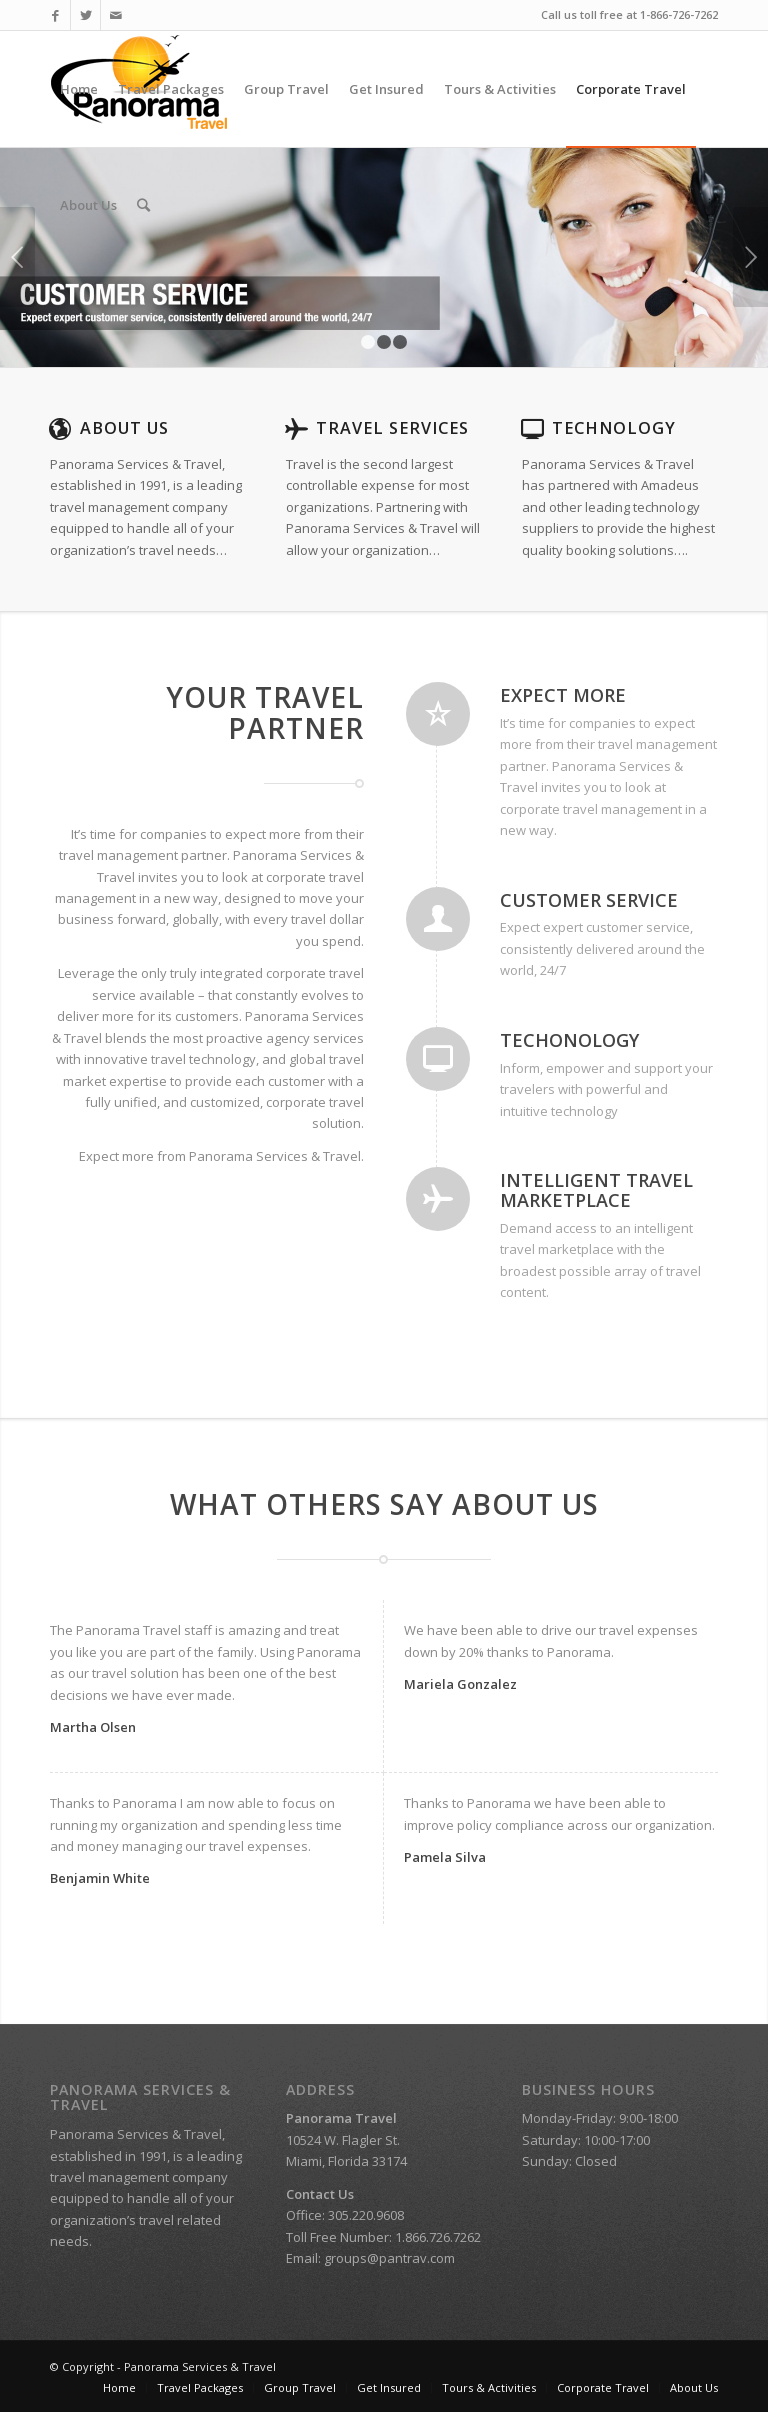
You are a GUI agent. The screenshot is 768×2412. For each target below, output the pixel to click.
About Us (124, 428)
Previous (17, 257)
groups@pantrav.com (389, 2258)
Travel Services (392, 428)
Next (750, 257)
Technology (614, 428)
